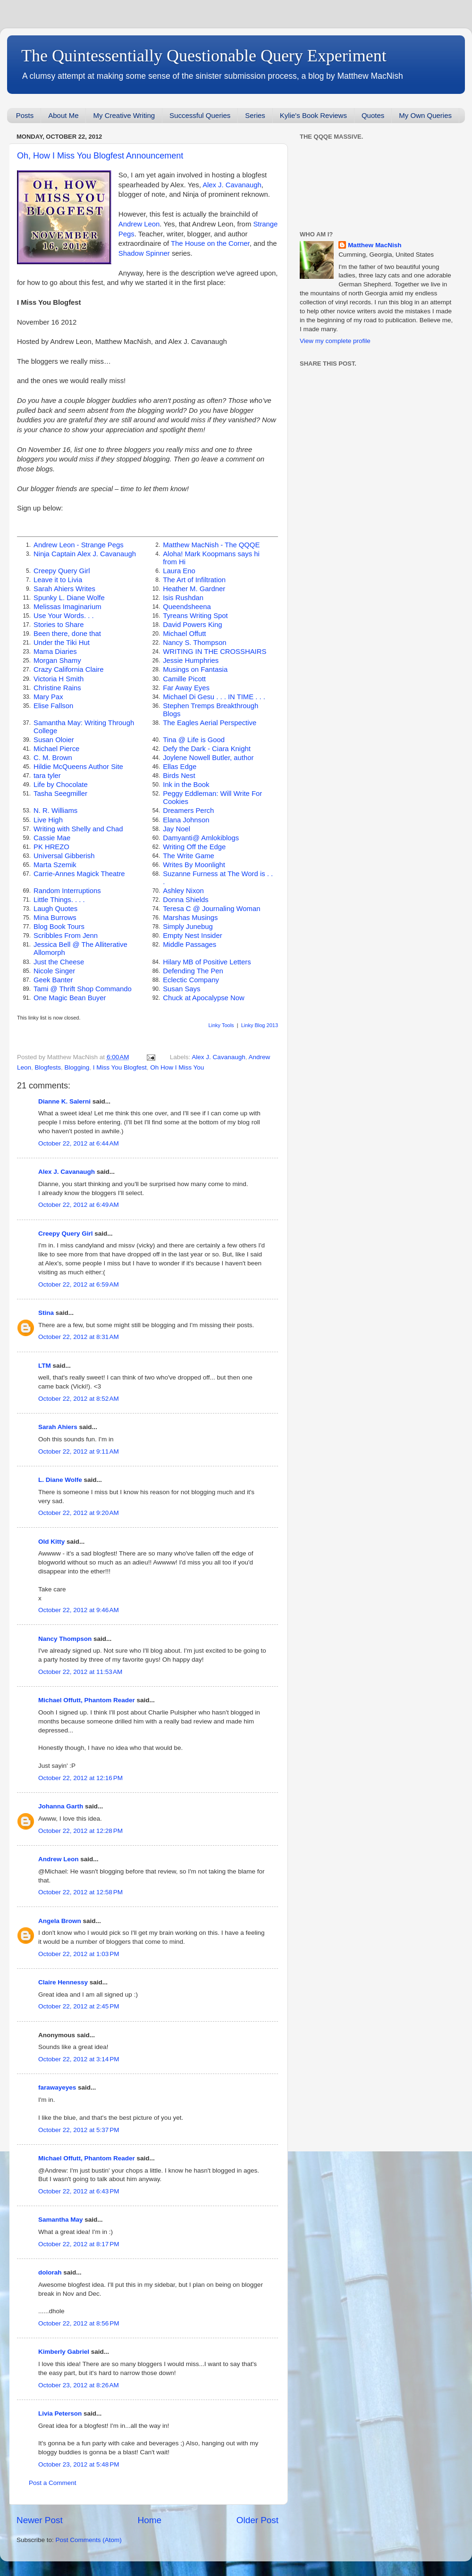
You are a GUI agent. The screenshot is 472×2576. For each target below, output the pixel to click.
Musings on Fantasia (195, 669)
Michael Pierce (56, 749)
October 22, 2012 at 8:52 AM (78, 1398)
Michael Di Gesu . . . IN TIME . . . (214, 697)
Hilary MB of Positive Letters (207, 962)
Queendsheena (187, 607)
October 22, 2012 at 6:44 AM (78, 1143)
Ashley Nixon (183, 891)
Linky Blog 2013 (259, 1025)
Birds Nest (179, 775)
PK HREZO (51, 847)
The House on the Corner (210, 243)
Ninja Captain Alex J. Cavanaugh (85, 554)
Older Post (257, 2520)
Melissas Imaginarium (67, 607)
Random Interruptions (67, 891)
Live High (48, 820)
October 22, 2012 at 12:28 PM (80, 1830)
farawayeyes (57, 2087)
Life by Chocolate (61, 784)
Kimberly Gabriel (63, 2351)
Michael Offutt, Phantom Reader (86, 1700)
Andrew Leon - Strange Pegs (79, 545)
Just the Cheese (59, 962)
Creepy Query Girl (62, 571)
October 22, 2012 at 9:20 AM (78, 1512)
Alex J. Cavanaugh (231, 185)
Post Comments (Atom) (89, 2539)
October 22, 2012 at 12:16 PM (80, 1777)
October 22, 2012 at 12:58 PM (80, 1892)
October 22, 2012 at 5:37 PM (78, 2129)
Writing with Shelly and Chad (78, 829)
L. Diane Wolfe (60, 1479)
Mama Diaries (55, 651)
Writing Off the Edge (194, 847)
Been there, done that (67, 633)
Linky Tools (221, 1025)
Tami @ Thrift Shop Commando (83, 989)
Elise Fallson (53, 706)
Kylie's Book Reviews (313, 115)
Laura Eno (179, 571)
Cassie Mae (52, 838)
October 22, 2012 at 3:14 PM (78, 2059)
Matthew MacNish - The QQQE (211, 545)
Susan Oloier (54, 740)
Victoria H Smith (59, 679)
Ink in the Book (186, 784)
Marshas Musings (190, 917)
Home (149, 2520)
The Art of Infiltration (194, 580)
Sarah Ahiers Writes (64, 589)
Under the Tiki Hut (62, 642)
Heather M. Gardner (194, 589)
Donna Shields (186, 899)
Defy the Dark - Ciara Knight (207, 749)
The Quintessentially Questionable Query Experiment (204, 55)
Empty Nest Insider (192, 935)
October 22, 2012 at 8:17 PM (78, 2244)
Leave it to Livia (58, 580)
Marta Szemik (55, 865)
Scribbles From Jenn (66, 935)
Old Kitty (51, 1541)
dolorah (50, 2272)
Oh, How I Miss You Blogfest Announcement (100, 155)
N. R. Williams (55, 810)
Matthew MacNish (374, 245)
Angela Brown (59, 1920)
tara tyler (47, 775)
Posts (25, 115)
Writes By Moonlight (194, 865)
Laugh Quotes (55, 908)
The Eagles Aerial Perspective (209, 723)
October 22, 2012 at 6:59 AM (78, 1284)
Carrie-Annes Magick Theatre (79, 874)
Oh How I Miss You (177, 1067)
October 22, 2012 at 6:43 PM (78, 2191)
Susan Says (181, 989)
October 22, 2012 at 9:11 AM (78, 1451)
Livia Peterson (60, 2413)
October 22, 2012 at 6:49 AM (78, 1204)
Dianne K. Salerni (64, 1101)
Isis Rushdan (183, 598)
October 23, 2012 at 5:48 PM (78, 2464)
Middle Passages (189, 944)
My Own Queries (425, 115)
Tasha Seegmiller (60, 793)
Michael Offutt (184, 633)
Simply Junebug (188, 926)
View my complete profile (335, 340)
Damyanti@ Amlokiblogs (201, 838)
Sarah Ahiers (57, 1426)
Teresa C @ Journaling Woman (211, 908)
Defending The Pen (193, 971)
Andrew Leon (139, 224)
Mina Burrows (55, 917)
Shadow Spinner (144, 253)
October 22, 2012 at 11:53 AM (80, 1671)
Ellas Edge (179, 766)
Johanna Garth (60, 1806)
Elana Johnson (186, 820)
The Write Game (188, 856)
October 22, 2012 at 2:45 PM (78, 2006)
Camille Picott (184, 679)
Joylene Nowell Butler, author (208, 757)
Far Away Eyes (186, 688)
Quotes (373, 115)
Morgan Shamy (57, 660)
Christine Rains (57, 688)
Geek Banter (53, 980)
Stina (46, 1312)
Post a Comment (52, 2482)
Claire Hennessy (63, 1982)
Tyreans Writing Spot (195, 615)
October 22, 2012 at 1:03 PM (78, 1953)
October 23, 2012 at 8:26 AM (78, 2385)
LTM (44, 1365)
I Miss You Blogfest (120, 1067)
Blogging (77, 1067)
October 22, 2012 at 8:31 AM (78, 1336)
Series (255, 115)
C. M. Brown (53, 757)
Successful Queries (199, 115)
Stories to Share (59, 624)
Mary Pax (48, 697)
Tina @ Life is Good (194, 740)
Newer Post (40, 2520)
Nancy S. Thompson (194, 642)
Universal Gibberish (64, 856)
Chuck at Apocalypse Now (203, 998)
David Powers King (192, 624)
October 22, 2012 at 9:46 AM (78, 1610)
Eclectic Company (191, 980)
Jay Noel (176, 829)
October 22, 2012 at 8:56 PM (78, 2323)
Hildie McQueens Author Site (78, 766)
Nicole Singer (54, 971)
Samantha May (60, 2219)
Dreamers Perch (188, 810)
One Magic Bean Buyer (70, 998)
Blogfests (48, 1067)
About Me (63, 115)
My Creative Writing (124, 115)
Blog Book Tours (59, 926)
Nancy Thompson (65, 1638)
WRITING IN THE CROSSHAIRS (214, 651)
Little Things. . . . (59, 899)
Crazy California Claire (68, 669)
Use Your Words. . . (64, 615)
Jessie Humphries (191, 660)
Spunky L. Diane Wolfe (69, 598)
